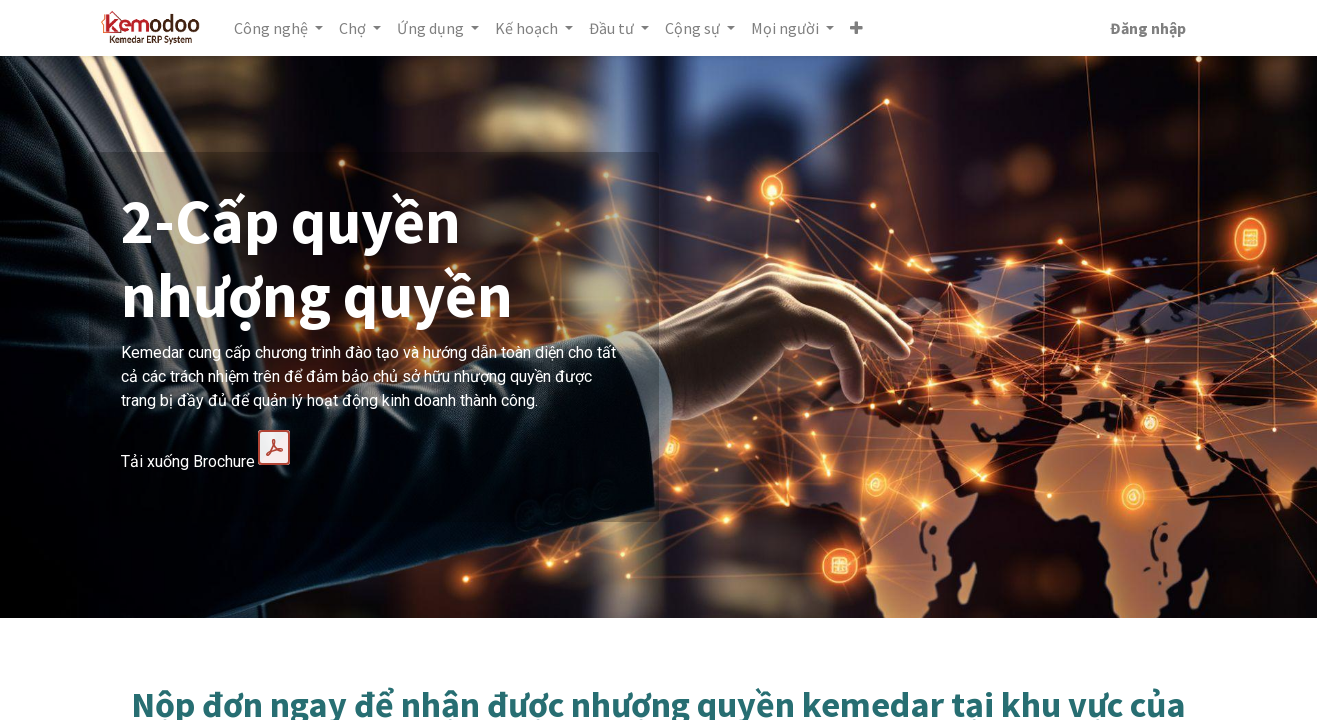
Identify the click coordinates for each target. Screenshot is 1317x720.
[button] (861, 28)
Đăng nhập (1144, 28)
